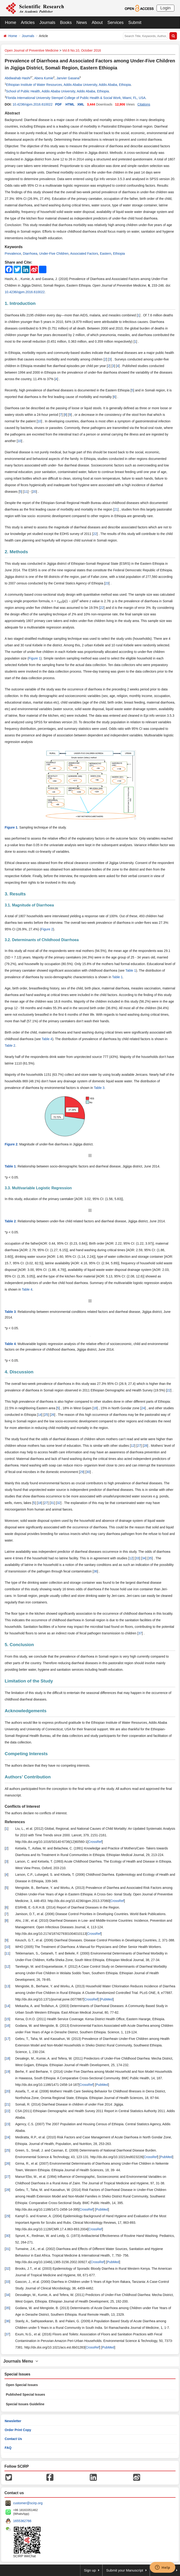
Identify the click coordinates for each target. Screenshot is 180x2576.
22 (95, 534)
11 (26, 491)
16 (7, 2025)
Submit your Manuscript (124, 2570)
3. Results (15, 893)
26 (52, 1415)
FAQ (8, 2448)
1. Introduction (20, 303)
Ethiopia (119, 253)
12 (133, 1445)
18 (95, 1408)
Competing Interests (26, 1753)
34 (144, 1558)
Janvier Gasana (67, 78)
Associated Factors (84, 253)
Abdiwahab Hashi (17, 78)
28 (145, 1445)
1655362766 (22, 2521)
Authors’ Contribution (28, 1776)
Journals (47, 22)
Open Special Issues (22, 2385)
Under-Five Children (53, 253)
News (81, 22)
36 (95, 1571)
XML (80, 104)
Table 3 (99, 1088)
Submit (134, 22)
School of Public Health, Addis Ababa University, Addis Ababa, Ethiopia (57, 91)
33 (137, 1558)
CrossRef (95, 1842)
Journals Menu (20, 2361)
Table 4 (47, 1039)
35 (150, 1558)
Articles (28, 22)
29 (82, 1472)
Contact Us (13, 2439)
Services (115, 22)
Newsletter (13, 2421)
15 (7, 2019)
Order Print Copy (18, 2430)
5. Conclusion (19, 1644)
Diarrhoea (30, 253)
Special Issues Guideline (25, 2404)
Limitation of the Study (29, 1680)
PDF (58, 104)
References (15, 1822)
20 (34, 491)
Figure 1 (35, 658)
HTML (70, 104)
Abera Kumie (43, 78)
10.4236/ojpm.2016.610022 (32, 104)
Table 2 (10, 1045)
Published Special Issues (25, 2394)
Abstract (12, 113)
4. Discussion (19, 1371)
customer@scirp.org (27, 2503)
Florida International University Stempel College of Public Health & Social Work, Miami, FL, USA (76, 98)
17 (7, 2039)
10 (39, 421)
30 (88, 1472)
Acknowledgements (25, 1710)
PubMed (107, 1999)
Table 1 (130, 970)
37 (140, 1633)
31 (52, 1503)
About (97, 22)
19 (7, 2071)
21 (116, 509)
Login (165, 8)
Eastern (105, 253)
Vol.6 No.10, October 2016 (81, 50)
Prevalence (13, 253)
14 (40, 1415)
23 (107, 583)
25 (46, 1415)
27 (139, 1445)
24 (143, 1408)
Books (66, 22)
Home (10, 22)
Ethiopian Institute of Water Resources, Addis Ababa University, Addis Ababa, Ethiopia (68, 85)
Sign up (90, 2570)
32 (59, 1503)
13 (7, 1986)
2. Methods (16, 551)
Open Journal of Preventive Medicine (32, 50)
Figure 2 (47, 929)
